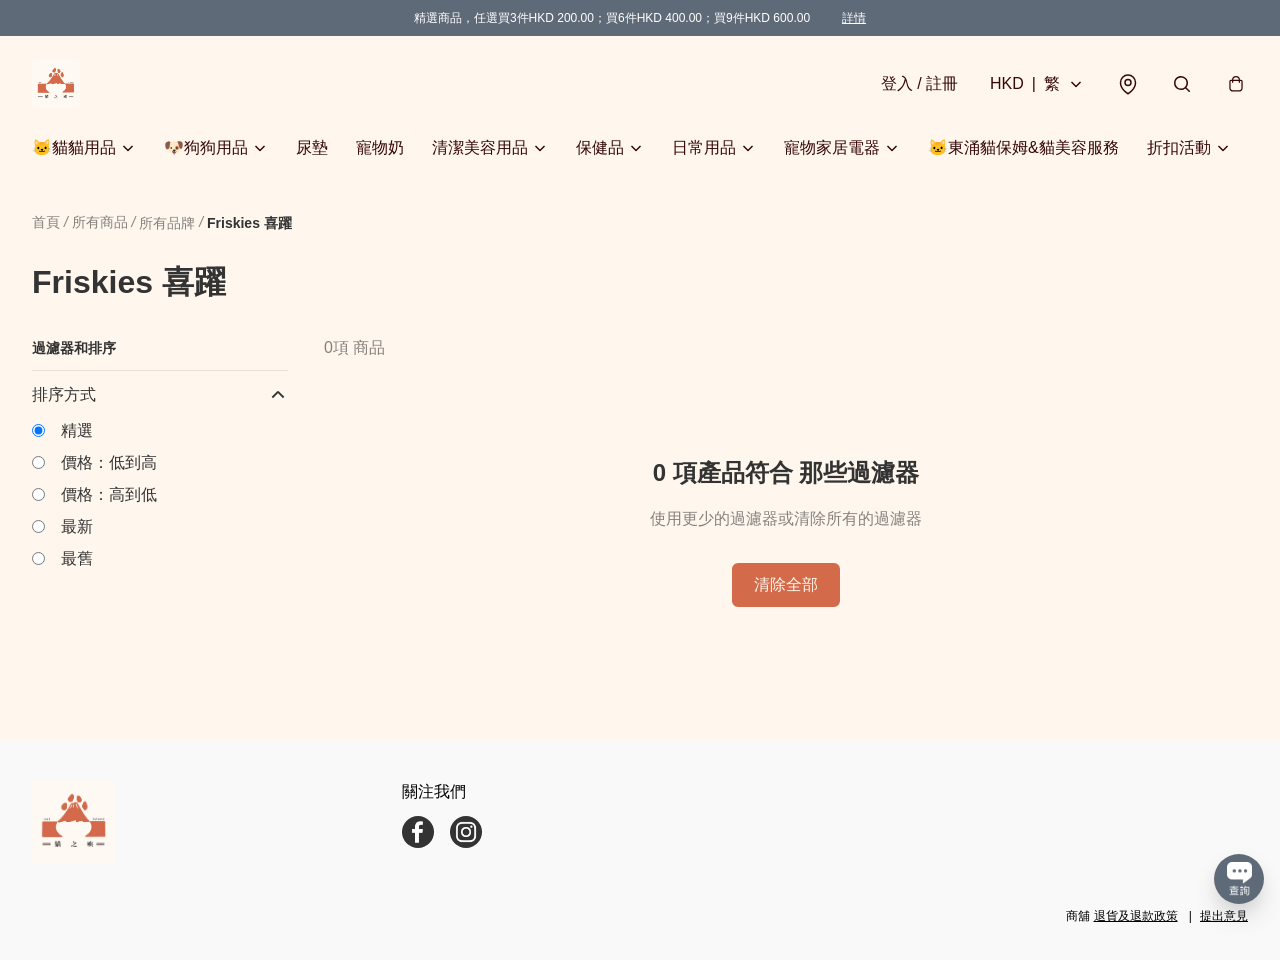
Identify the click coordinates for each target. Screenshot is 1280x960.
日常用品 (704, 147)
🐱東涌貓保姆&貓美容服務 (1023, 147)
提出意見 (1224, 916)
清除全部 (786, 584)
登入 (919, 83)
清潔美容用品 (480, 147)
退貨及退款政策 (1136, 916)
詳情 (854, 18)
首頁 (46, 222)
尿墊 (312, 147)
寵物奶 (380, 147)
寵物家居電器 (832, 147)
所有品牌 (167, 223)
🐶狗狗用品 (206, 147)
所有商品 (100, 222)
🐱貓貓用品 (74, 147)
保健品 (600, 147)
